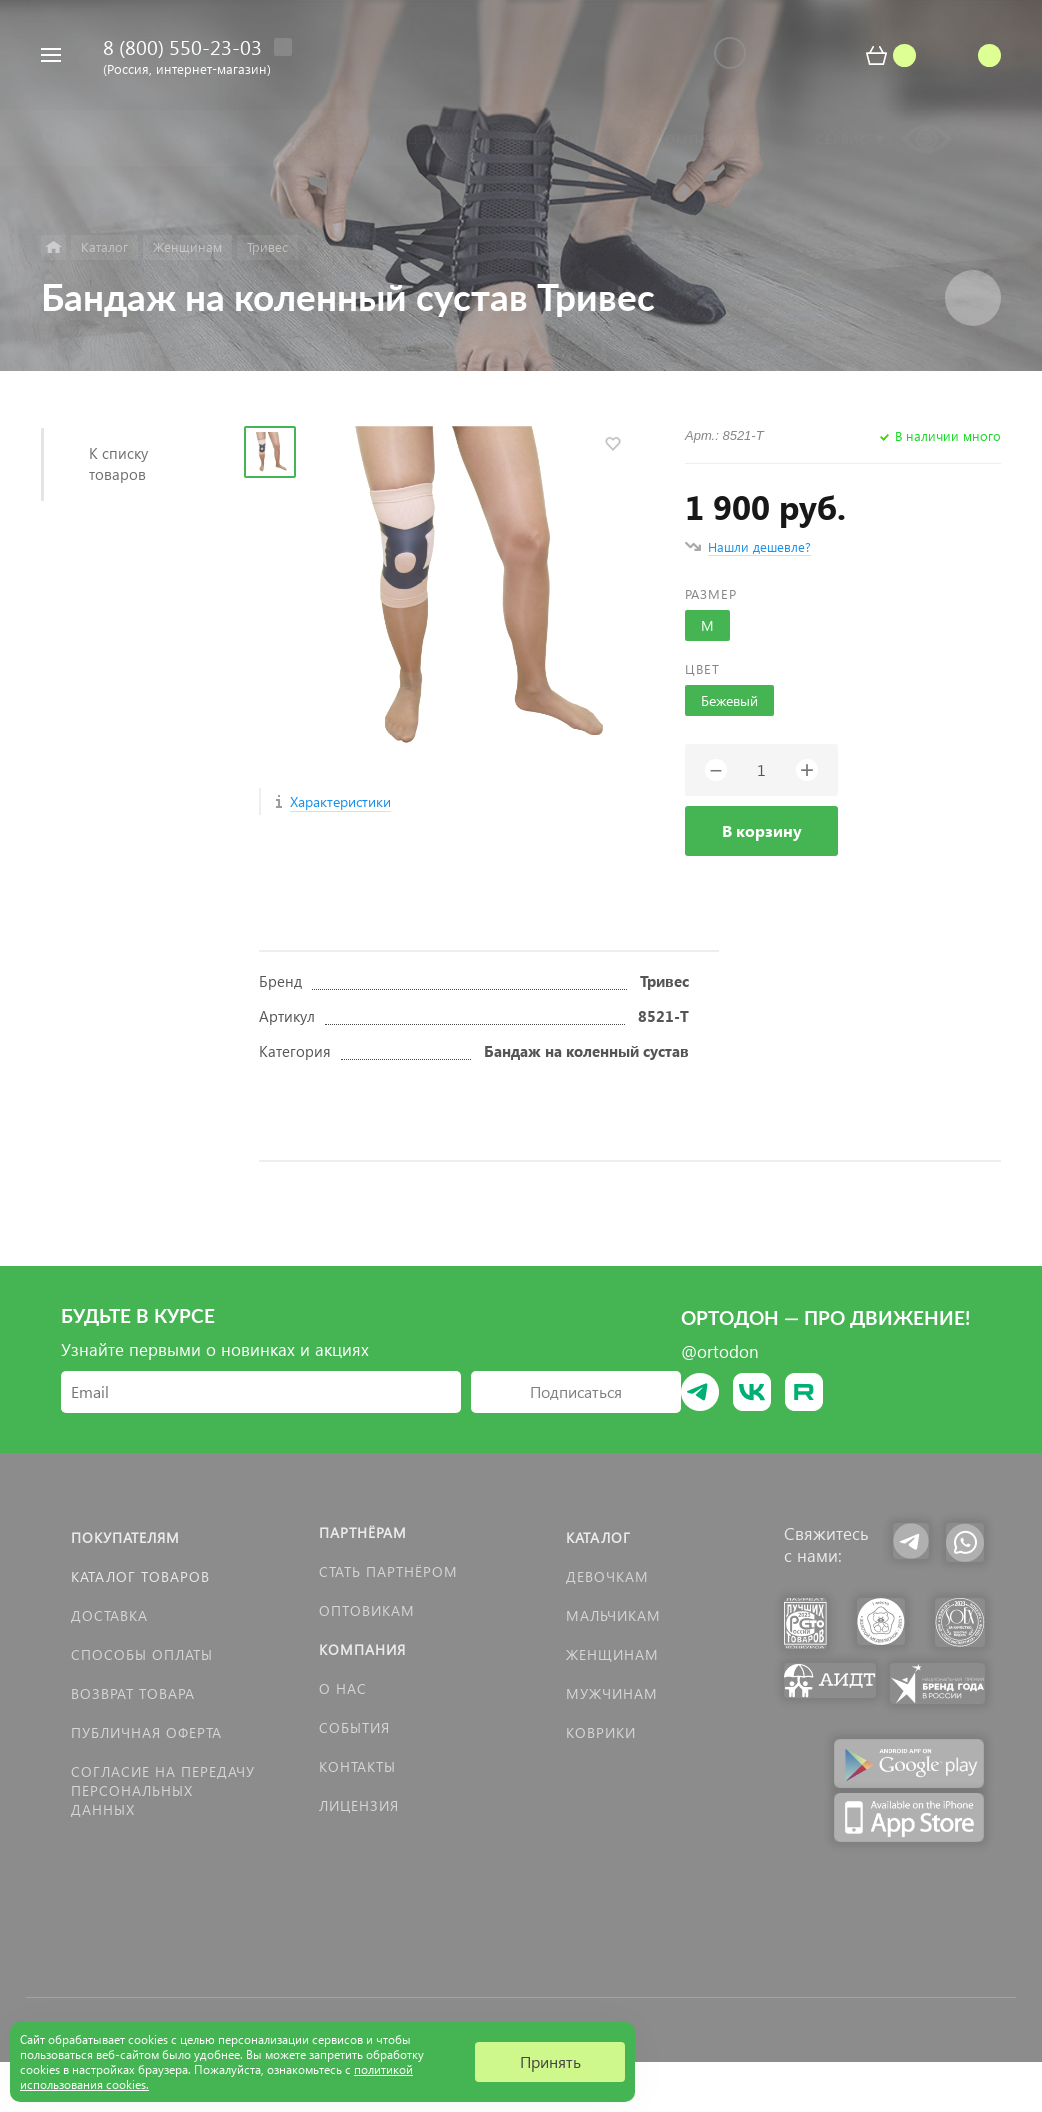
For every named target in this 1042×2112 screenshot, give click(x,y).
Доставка (109, 1615)
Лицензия (359, 1805)
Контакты (357, 1766)
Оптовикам (367, 1610)
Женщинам (612, 1654)
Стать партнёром (388, 1571)
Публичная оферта (146, 1732)
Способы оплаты (142, 1654)
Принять (550, 2061)
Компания (362, 1649)
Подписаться (576, 1391)
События (354, 1727)
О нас (343, 1688)
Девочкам (607, 1576)
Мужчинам (612, 1693)
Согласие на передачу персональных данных (163, 1790)
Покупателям (125, 1537)
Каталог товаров (140, 1576)
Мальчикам (613, 1615)
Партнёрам (363, 1532)
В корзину (762, 830)
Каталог (598, 1537)
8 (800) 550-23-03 (182, 46)
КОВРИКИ (601, 1732)
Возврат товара (133, 1693)
